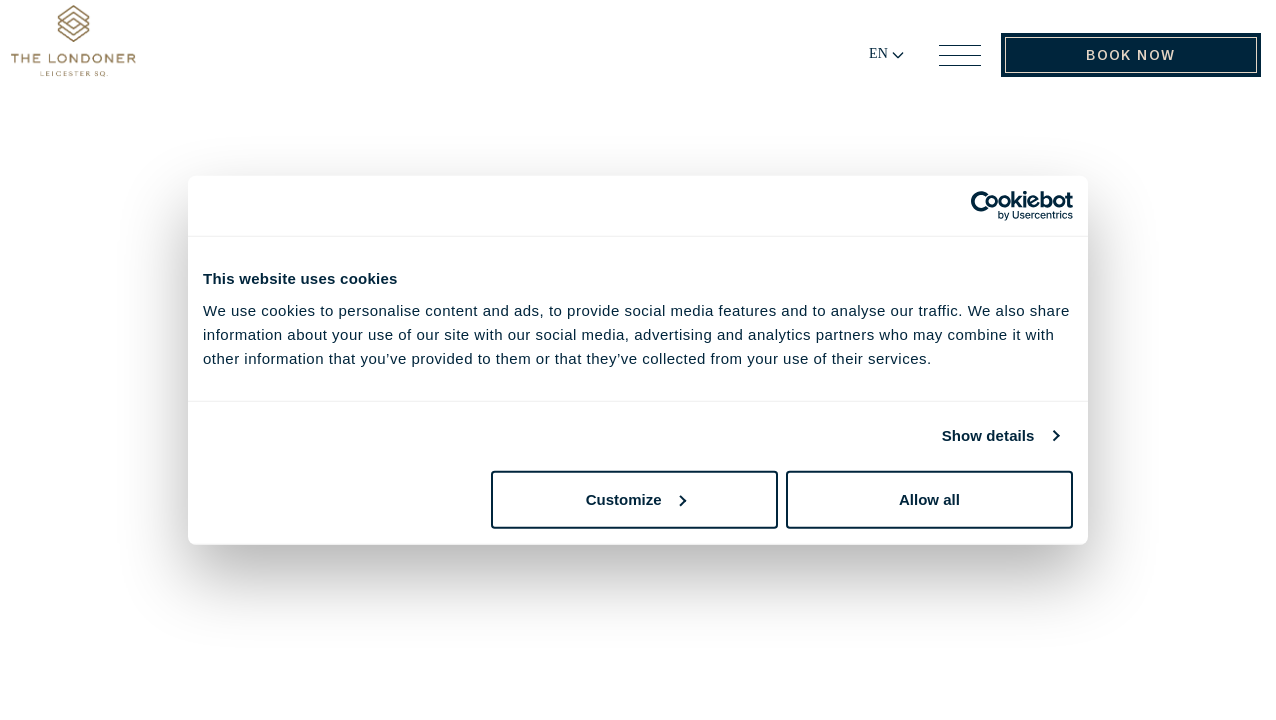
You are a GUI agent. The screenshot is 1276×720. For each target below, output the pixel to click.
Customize (636, 498)
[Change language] (862, 65)
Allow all (929, 498)
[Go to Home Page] (117, 63)
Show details (988, 435)
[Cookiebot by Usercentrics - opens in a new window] (985, 206)
